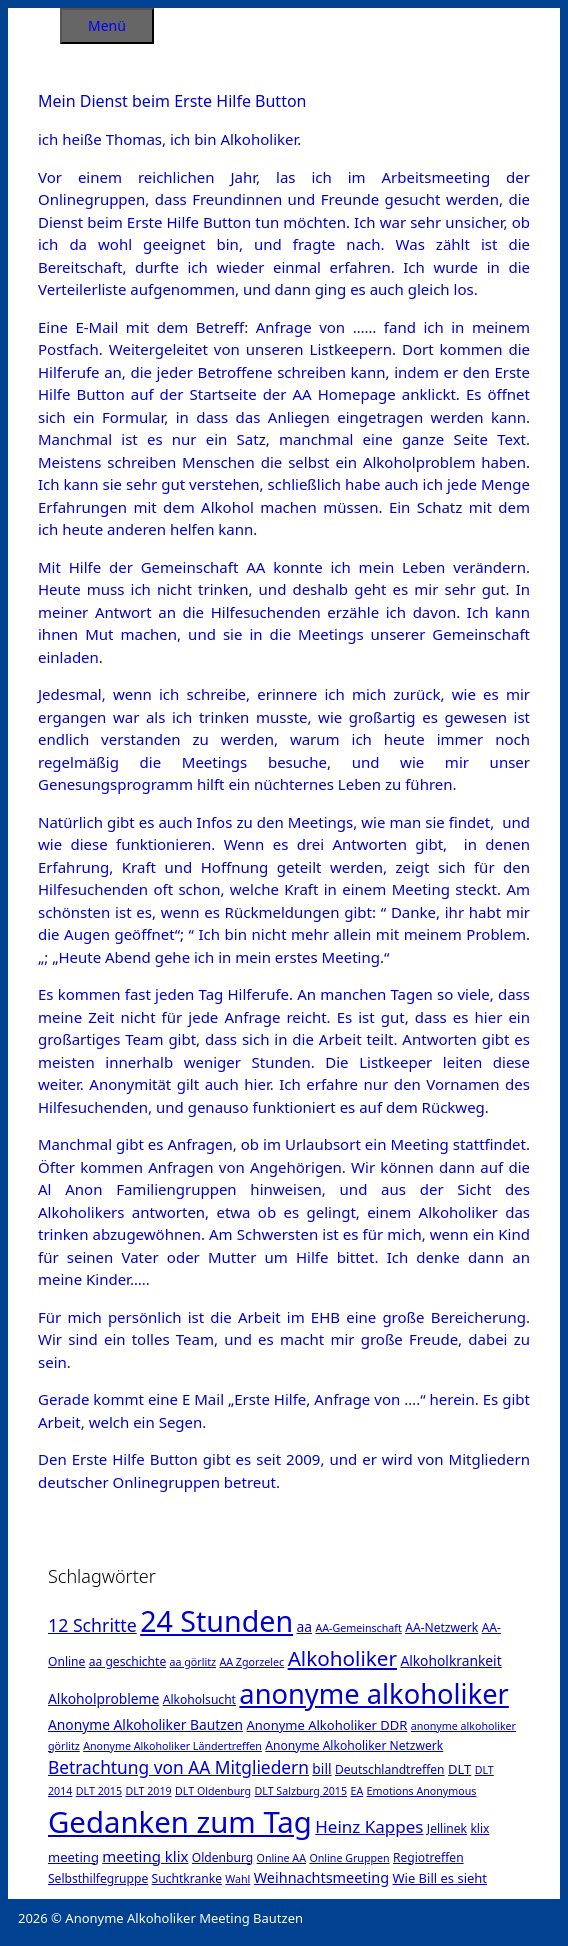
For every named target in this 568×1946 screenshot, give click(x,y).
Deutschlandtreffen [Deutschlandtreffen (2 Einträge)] (390, 1769)
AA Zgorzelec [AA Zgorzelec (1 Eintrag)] (251, 1662)
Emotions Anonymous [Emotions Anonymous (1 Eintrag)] (422, 1791)
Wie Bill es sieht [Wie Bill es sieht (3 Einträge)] (439, 1878)
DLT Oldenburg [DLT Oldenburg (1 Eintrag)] (213, 1791)
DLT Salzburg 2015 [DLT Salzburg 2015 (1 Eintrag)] (300, 1791)
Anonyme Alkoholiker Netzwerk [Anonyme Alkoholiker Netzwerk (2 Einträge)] (354, 1745)
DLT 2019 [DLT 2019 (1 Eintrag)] (148, 1791)
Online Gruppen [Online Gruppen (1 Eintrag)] (349, 1858)
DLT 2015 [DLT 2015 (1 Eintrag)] (99, 1791)
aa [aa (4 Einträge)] (304, 1626)
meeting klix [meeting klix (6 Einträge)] (145, 1856)
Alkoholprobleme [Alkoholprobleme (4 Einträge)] (103, 1698)
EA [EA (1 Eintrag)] (356, 1791)
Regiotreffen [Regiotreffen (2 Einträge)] (428, 1857)
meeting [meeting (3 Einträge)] (73, 1857)
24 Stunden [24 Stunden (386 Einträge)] (216, 1620)
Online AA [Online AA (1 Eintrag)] (281, 1858)
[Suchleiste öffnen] (34, 22)
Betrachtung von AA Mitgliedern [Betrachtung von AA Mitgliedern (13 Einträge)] (178, 1767)
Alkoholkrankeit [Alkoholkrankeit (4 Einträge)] (450, 1660)
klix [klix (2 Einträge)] (479, 1828)
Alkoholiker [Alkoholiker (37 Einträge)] (342, 1658)
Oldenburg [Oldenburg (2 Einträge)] (222, 1857)
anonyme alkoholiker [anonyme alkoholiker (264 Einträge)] (374, 1693)
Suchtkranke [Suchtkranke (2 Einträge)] (187, 1878)
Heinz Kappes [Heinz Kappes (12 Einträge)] (369, 1826)
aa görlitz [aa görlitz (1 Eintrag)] (193, 1662)
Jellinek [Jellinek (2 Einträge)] (447, 1828)
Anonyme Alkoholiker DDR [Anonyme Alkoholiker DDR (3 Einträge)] (326, 1725)
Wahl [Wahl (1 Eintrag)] (237, 1879)
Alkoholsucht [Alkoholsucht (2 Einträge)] (199, 1699)
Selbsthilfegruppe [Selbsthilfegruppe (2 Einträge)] (98, 1878)
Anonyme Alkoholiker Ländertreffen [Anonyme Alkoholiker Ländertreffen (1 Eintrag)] (172, 1746)
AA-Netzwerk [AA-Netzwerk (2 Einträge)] (441, 1627)
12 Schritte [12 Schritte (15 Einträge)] (92, 1625)
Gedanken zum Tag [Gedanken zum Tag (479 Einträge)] (180, 1822)
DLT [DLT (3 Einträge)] (459, 1769)
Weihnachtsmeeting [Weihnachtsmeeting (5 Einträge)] (321, 1877)
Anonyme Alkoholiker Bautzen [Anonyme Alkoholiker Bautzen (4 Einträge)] (145, 1724)
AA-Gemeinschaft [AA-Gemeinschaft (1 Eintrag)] (358, 1628)
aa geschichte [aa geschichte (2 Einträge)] (127, 1661)
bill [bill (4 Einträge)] (321, 1768)
